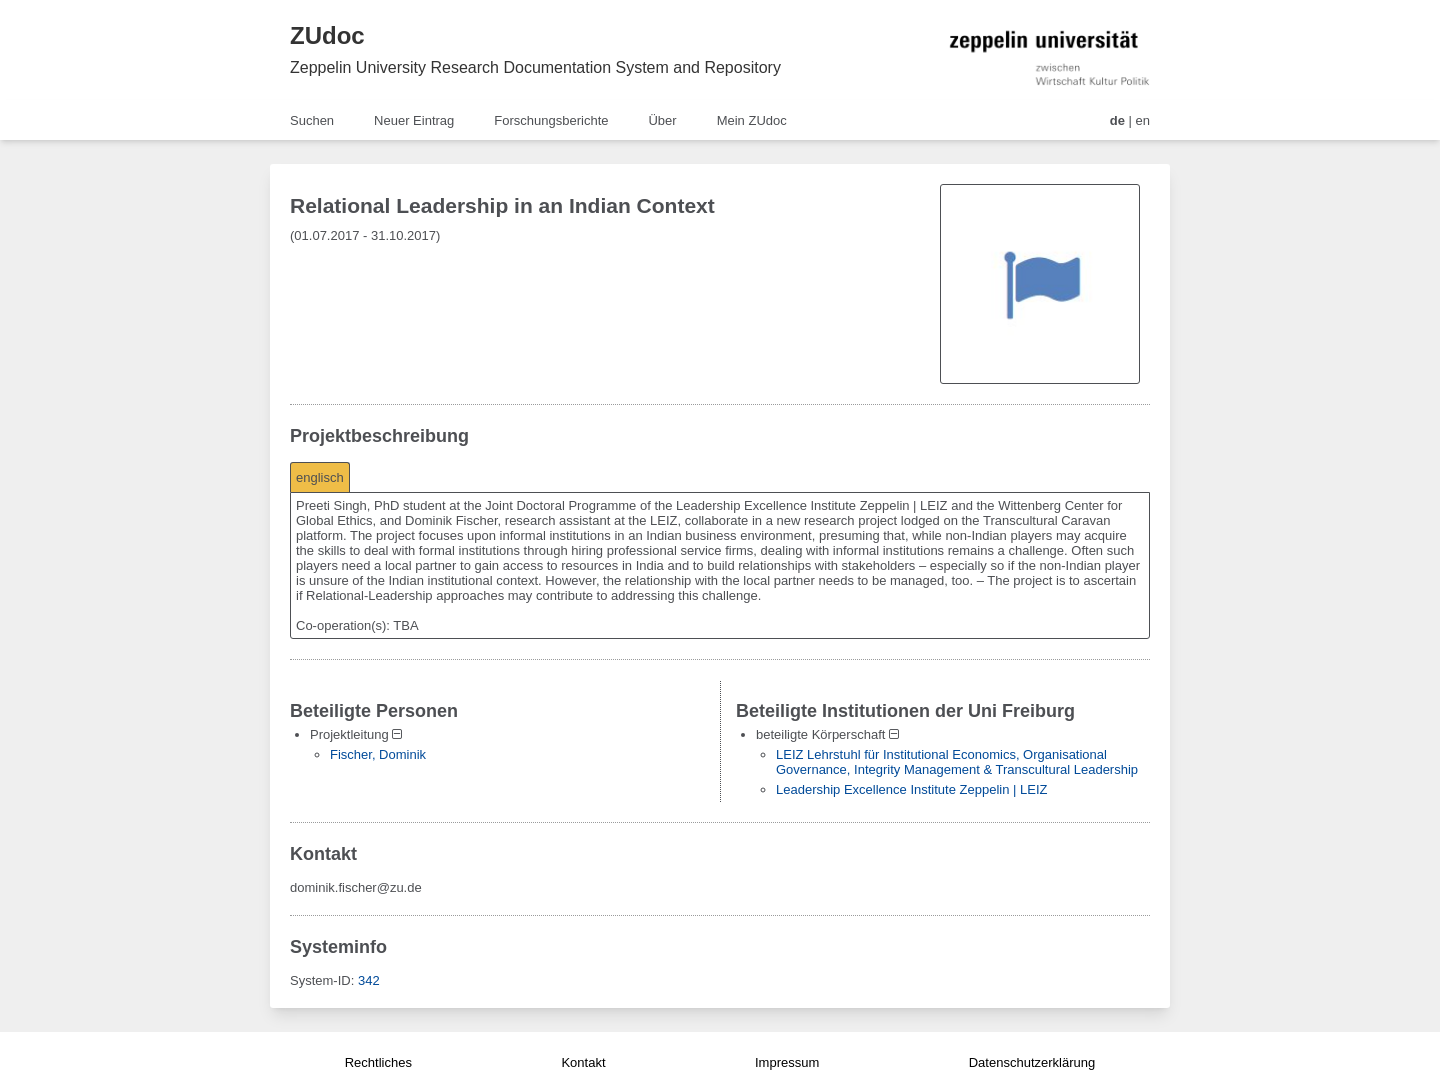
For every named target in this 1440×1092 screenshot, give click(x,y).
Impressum (787, 1062)
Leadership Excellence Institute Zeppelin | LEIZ (911, 789)
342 (369, 980)
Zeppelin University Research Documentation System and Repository (535, 67)
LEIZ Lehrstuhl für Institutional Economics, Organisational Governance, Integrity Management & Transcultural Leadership (957, 762)
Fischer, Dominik (378, 754)
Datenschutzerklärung (1032, 1062)
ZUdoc (327, 35)
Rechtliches (378, 1062)
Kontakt (583, 1062)
